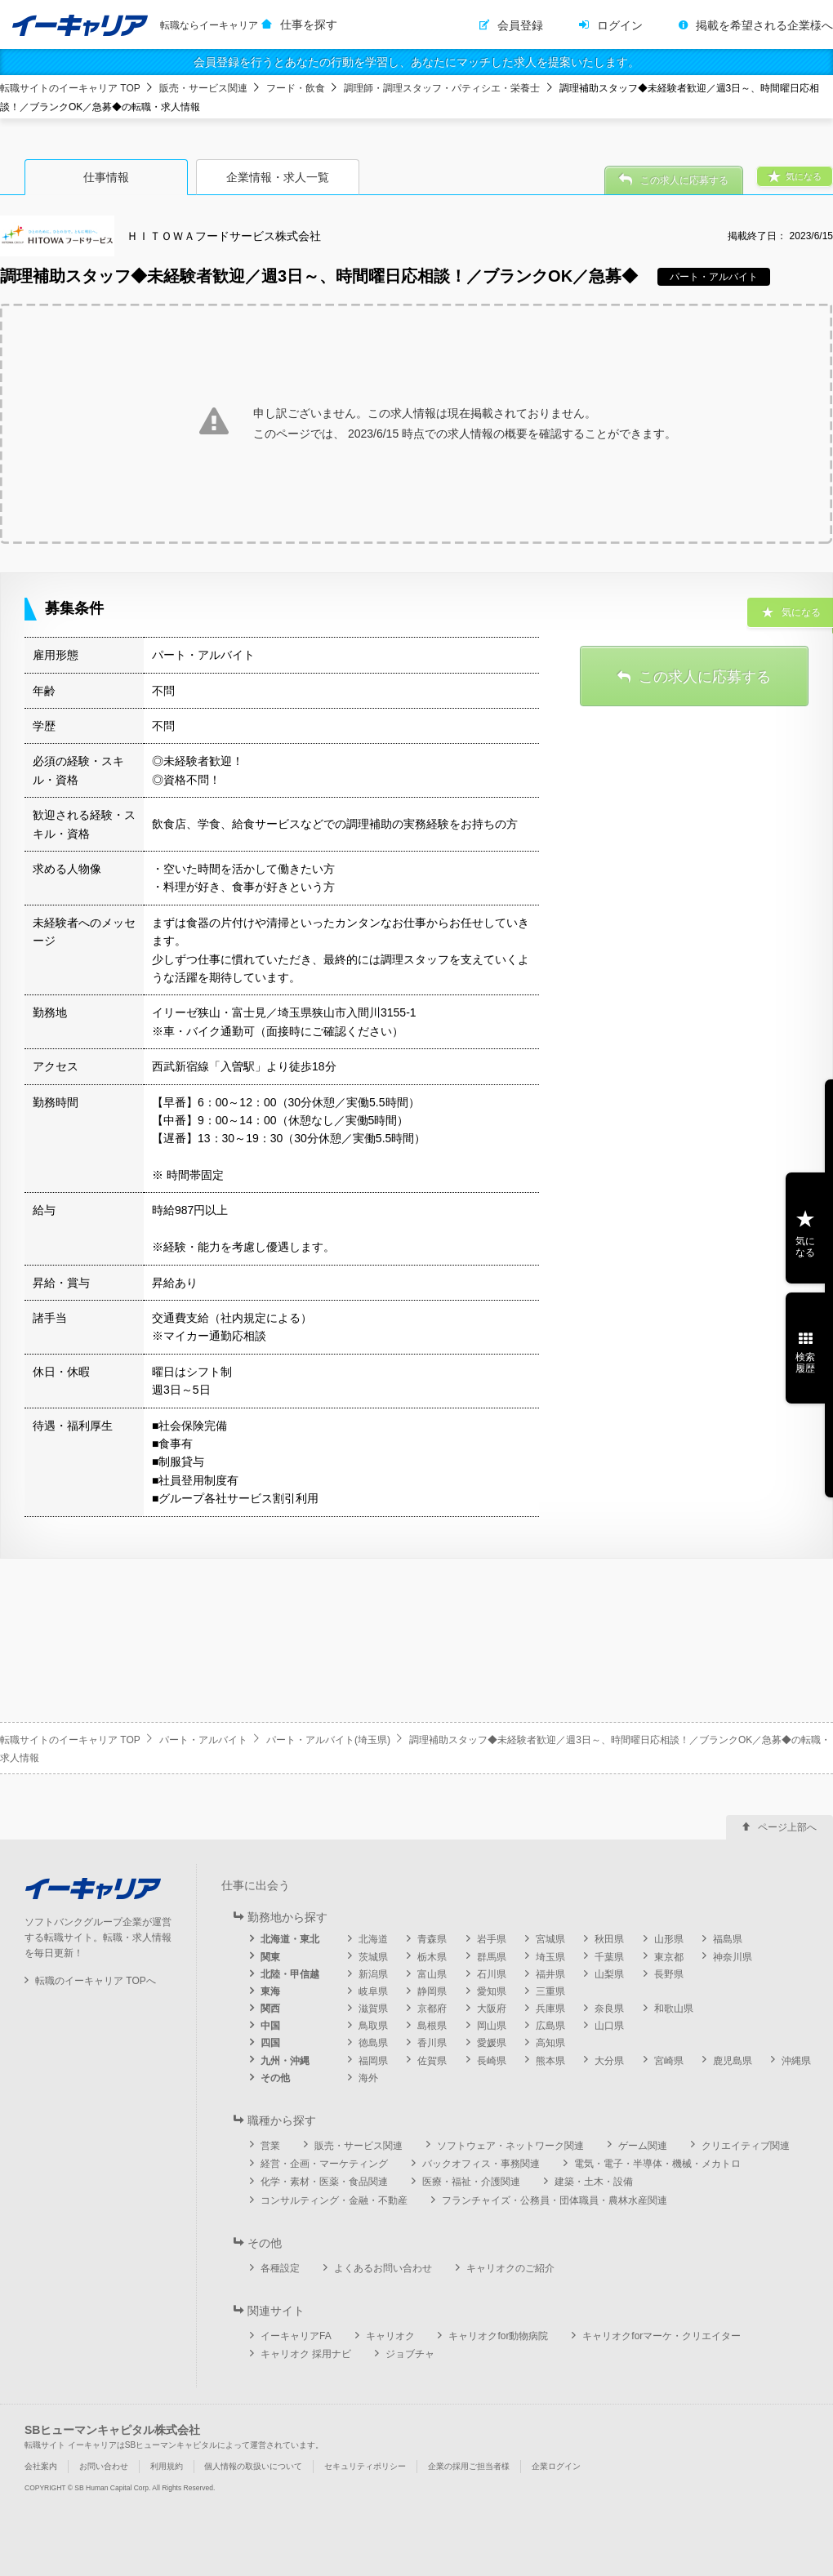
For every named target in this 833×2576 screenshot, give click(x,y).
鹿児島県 (732, 2061)
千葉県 (609, 1957)
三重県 (550, 1991)
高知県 (550, 2043)
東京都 (669, 1957)
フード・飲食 (295, 88)
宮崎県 (669, 2061)
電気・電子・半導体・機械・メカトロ (657, 2163)
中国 (270, 2025)
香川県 (432, 2043)
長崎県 (491, 2061)
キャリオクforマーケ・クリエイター (661, 2336)
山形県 (669, 1939)
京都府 (432, 2008)
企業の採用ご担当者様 (469, 2466)
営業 (270, 2145)
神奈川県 (732, 1957)
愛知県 (491, 1991)
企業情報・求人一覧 (277, 177)
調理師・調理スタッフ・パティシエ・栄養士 (442, 88)
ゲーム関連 (642, 2145)
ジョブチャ (409, 2354)
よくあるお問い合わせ (383, 2268)
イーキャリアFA (296, 2336)
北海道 (373, 1939)
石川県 (491, 1974)
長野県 (669, 1974)
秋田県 (609, 1939)
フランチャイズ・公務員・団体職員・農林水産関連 (554, 2200)
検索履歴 (805, 1362)
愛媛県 (491, 2043)
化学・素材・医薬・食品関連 (324, 2181)
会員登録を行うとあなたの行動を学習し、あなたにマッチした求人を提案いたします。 (416, 62)
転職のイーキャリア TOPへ (95, 1981)
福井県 (550, 1974)
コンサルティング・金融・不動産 (334, 2200)
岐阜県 (373, 1991)
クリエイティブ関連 (746, 2145)
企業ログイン (556, 2466)
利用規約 (166, 2466)
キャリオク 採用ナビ (306, 2354)
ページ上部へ (787, 1827)
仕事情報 (106, 177)
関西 (270, 2008)
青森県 (432, 1939)
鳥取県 (373, 2025)
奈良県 (609, 2008)
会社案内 (40, 2466)
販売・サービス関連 (203, 88)
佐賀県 (432, 2061)
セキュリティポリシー (365, 2466)
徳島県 (373, 2043)
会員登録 (520, 25)
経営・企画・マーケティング (324, 2163)
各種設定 (280, 2268)
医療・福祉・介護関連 (471, 2181)
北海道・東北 (290, 1939)
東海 (270, 1991)
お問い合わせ (103, 2466)
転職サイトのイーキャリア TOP (70, 88)
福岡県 (373, 2061)
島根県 (432, 2025)
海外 (368, 2078)
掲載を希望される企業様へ (764, 25)
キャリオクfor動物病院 (498, 2336)
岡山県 (491, 2025)
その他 (275, 2078)
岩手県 (491, 1939)
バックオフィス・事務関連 (481, 2163)
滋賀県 (373, 2008)
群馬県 (491, 1957)
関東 (270, 1957)
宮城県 (550, 1939)
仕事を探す (308, 24)
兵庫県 (550, 2008)
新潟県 (373, 1974)
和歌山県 (673, 2008)
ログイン (620, 25)
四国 (270, 2043)
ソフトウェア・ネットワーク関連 (510, 2145)
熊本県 (550, 2061)
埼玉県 (550, 1957)
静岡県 (432, 1991)
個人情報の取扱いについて (253, 2466)
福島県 (727, 1939)
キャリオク (390, 2336)
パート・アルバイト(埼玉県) (328, 1740)
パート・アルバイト (203, 1740)
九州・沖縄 (285, 2061)
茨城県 (373, 1957)
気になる (805, 1246)
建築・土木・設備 (594, 2181)
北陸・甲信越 (290, 1974)
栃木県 (432, 1957)
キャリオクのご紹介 (510, 2268)
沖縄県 (796, 2061)
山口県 (609, 2025)
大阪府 (491, 2008)
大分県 (609, 2061)
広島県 (550, 2025)
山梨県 (609, 1974)
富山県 (432, 1974)
